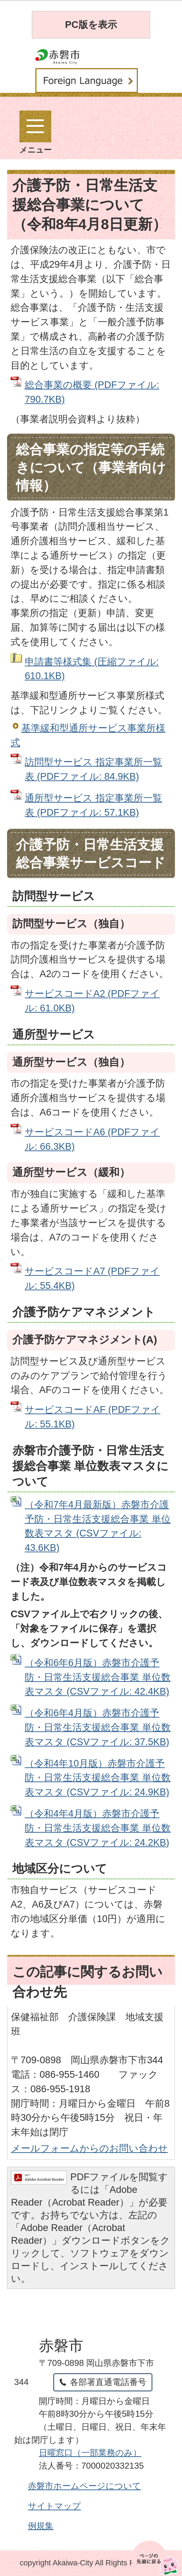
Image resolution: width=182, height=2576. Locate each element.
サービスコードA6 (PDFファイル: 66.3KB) (92, 1139)
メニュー (35, 132)
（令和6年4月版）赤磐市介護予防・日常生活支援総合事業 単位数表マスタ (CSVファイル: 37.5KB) (98, 1727)
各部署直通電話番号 (108, 2382)
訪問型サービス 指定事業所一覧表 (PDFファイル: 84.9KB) (93, 769)
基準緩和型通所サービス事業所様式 (88, 735)
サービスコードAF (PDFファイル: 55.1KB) (92, 1416)
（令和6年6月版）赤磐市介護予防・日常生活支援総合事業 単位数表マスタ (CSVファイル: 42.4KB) (98, 1677)
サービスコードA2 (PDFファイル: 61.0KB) (92, 1000)
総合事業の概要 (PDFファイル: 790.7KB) (92, 392)
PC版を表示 (91, 24)
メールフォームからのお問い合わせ (89, 2148)
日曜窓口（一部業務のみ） (90, 2452)
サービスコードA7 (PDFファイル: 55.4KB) (92, 1278)
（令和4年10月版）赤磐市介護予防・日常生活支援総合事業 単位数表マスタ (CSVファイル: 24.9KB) (98, 1778)
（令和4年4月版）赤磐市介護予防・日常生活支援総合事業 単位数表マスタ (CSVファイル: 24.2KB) (98, 1828)
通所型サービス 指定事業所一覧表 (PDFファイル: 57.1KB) (93, 805)
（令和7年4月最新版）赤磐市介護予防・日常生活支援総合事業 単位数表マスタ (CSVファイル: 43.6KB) (98, 1526)
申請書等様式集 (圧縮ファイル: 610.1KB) (92, 669)
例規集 (40, 2525)
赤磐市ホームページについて (84, 2486)
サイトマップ (54, 2506)
